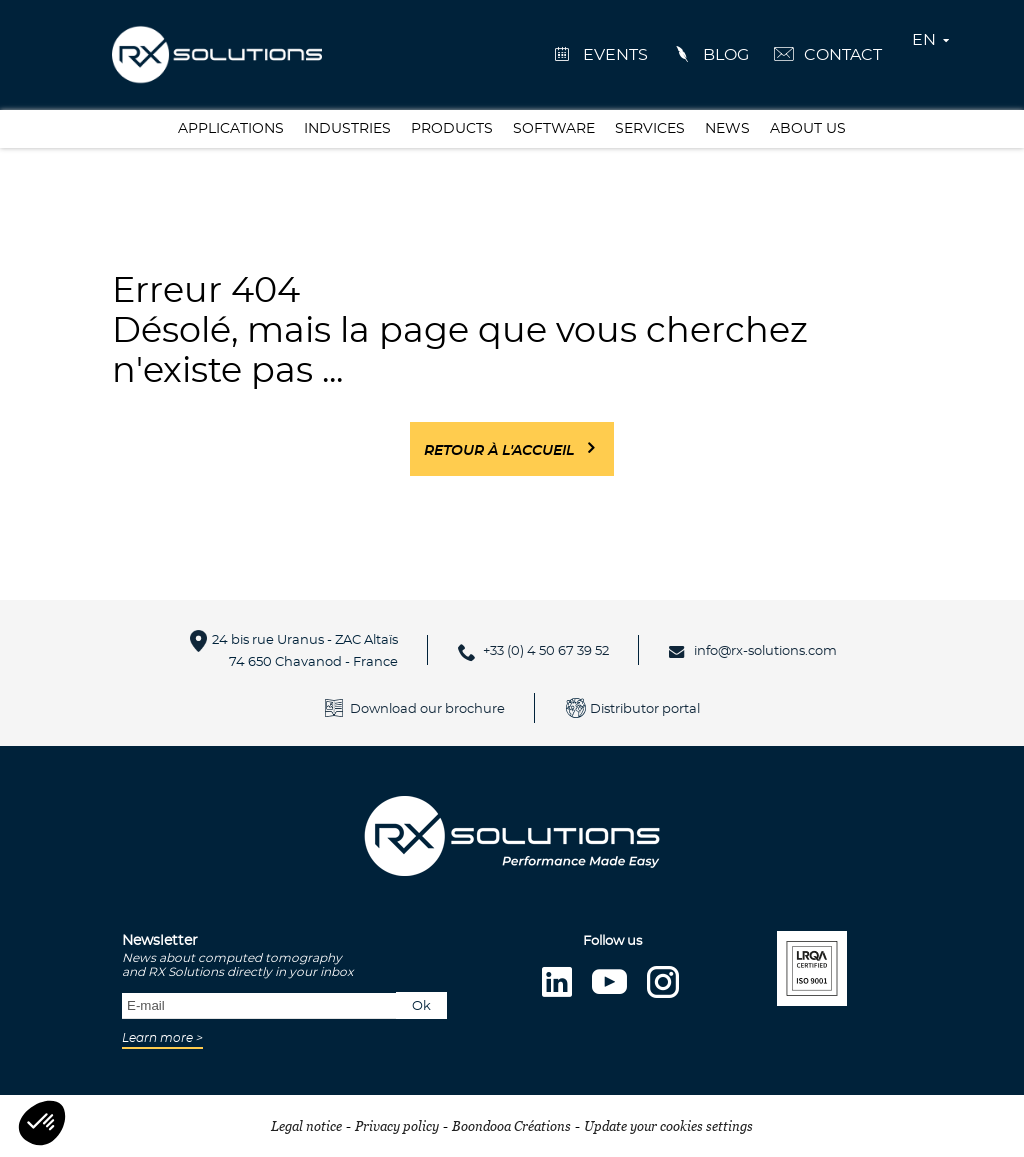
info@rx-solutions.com (765, 651)
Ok (421, 1006)
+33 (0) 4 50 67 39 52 (546, 651)
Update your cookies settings (668, 1126)
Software (554, 129)
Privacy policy (397, 1126)
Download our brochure (427, 709)
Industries (347, 129)
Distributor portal (645, 709)
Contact (843, 55)
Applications (231, 129)
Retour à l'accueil (499, 451)
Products (452, 129)
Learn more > (162, 1038)
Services (650, 129)
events (615, 55)
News (727, 129)
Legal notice (306, 1126)
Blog (726, 55)
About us (808, 129)
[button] (42, 1123)
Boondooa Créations (511, 1126)
